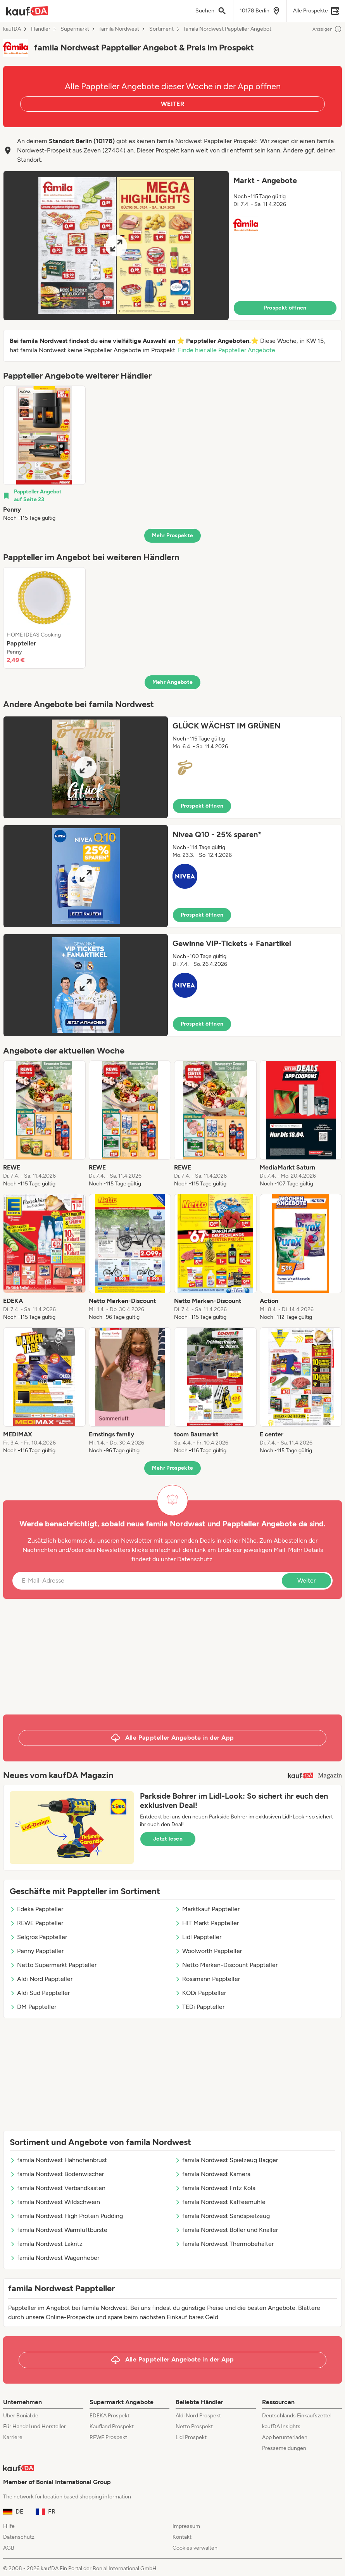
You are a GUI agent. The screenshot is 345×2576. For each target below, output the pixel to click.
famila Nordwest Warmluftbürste (58, 2229)
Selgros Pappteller (38, 1937)
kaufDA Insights (281, 2426)
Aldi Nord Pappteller (41, 1979)
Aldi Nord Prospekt (198, 2415)
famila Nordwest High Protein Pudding (66, 2216)
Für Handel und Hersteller (34, 2426)
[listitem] (44, 454)
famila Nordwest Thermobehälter (224, 2243)
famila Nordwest (119, 29)
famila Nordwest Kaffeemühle (220, 2202)
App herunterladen (284, 2437)
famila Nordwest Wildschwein (55, 2202)
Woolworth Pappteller (208, 1951)
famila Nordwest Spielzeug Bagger (226, 2160)
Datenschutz (194, 1559)
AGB (8, 2548)
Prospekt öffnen (285, 307)
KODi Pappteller (200, 1992)
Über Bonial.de (20, 2415)
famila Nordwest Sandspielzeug (222, 2216)
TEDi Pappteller (199, 2006)
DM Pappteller (33, 2006)
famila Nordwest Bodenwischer (57, 2174)
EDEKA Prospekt (109, 2415)
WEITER (172, 103)
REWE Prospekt (108, 2437)
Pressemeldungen (284, 2448)
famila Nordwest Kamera (212, 2174)
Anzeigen (327, 29)
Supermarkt (74, 29)
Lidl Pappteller (198, 1937)
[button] (172, 245)
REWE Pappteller (36, 1923)
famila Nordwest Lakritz (46, 2243)
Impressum (186, 2526)
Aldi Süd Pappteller (40, 1992)
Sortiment (161, 29)
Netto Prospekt (194, 2426)
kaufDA (12, 29)
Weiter (306, 1580)
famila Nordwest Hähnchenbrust (58, 2160)
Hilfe (9, 2526)
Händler (40, 29)
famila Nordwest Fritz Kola (215, 2188)
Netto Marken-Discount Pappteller (226, 1965)
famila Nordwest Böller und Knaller (226, 2229)
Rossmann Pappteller (207, 1979)
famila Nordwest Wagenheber (54, 2257)
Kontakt (181, 2537)
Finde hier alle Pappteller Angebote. (227, 350)
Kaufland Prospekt (112, 2426)
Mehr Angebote (172, 682)
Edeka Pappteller (36, 1909)
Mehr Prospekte (172, 535)
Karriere (12, 2437)
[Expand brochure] (116, 245)
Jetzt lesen (168, 1839)
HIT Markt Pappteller (207, 1923)
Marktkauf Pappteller (207, 1909)
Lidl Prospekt (191, 2437)
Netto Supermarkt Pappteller (53, 1965)
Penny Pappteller (37, 1951)
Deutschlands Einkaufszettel (296, 2415)
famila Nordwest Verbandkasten (57, 2188)
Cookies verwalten (194, 2548)
